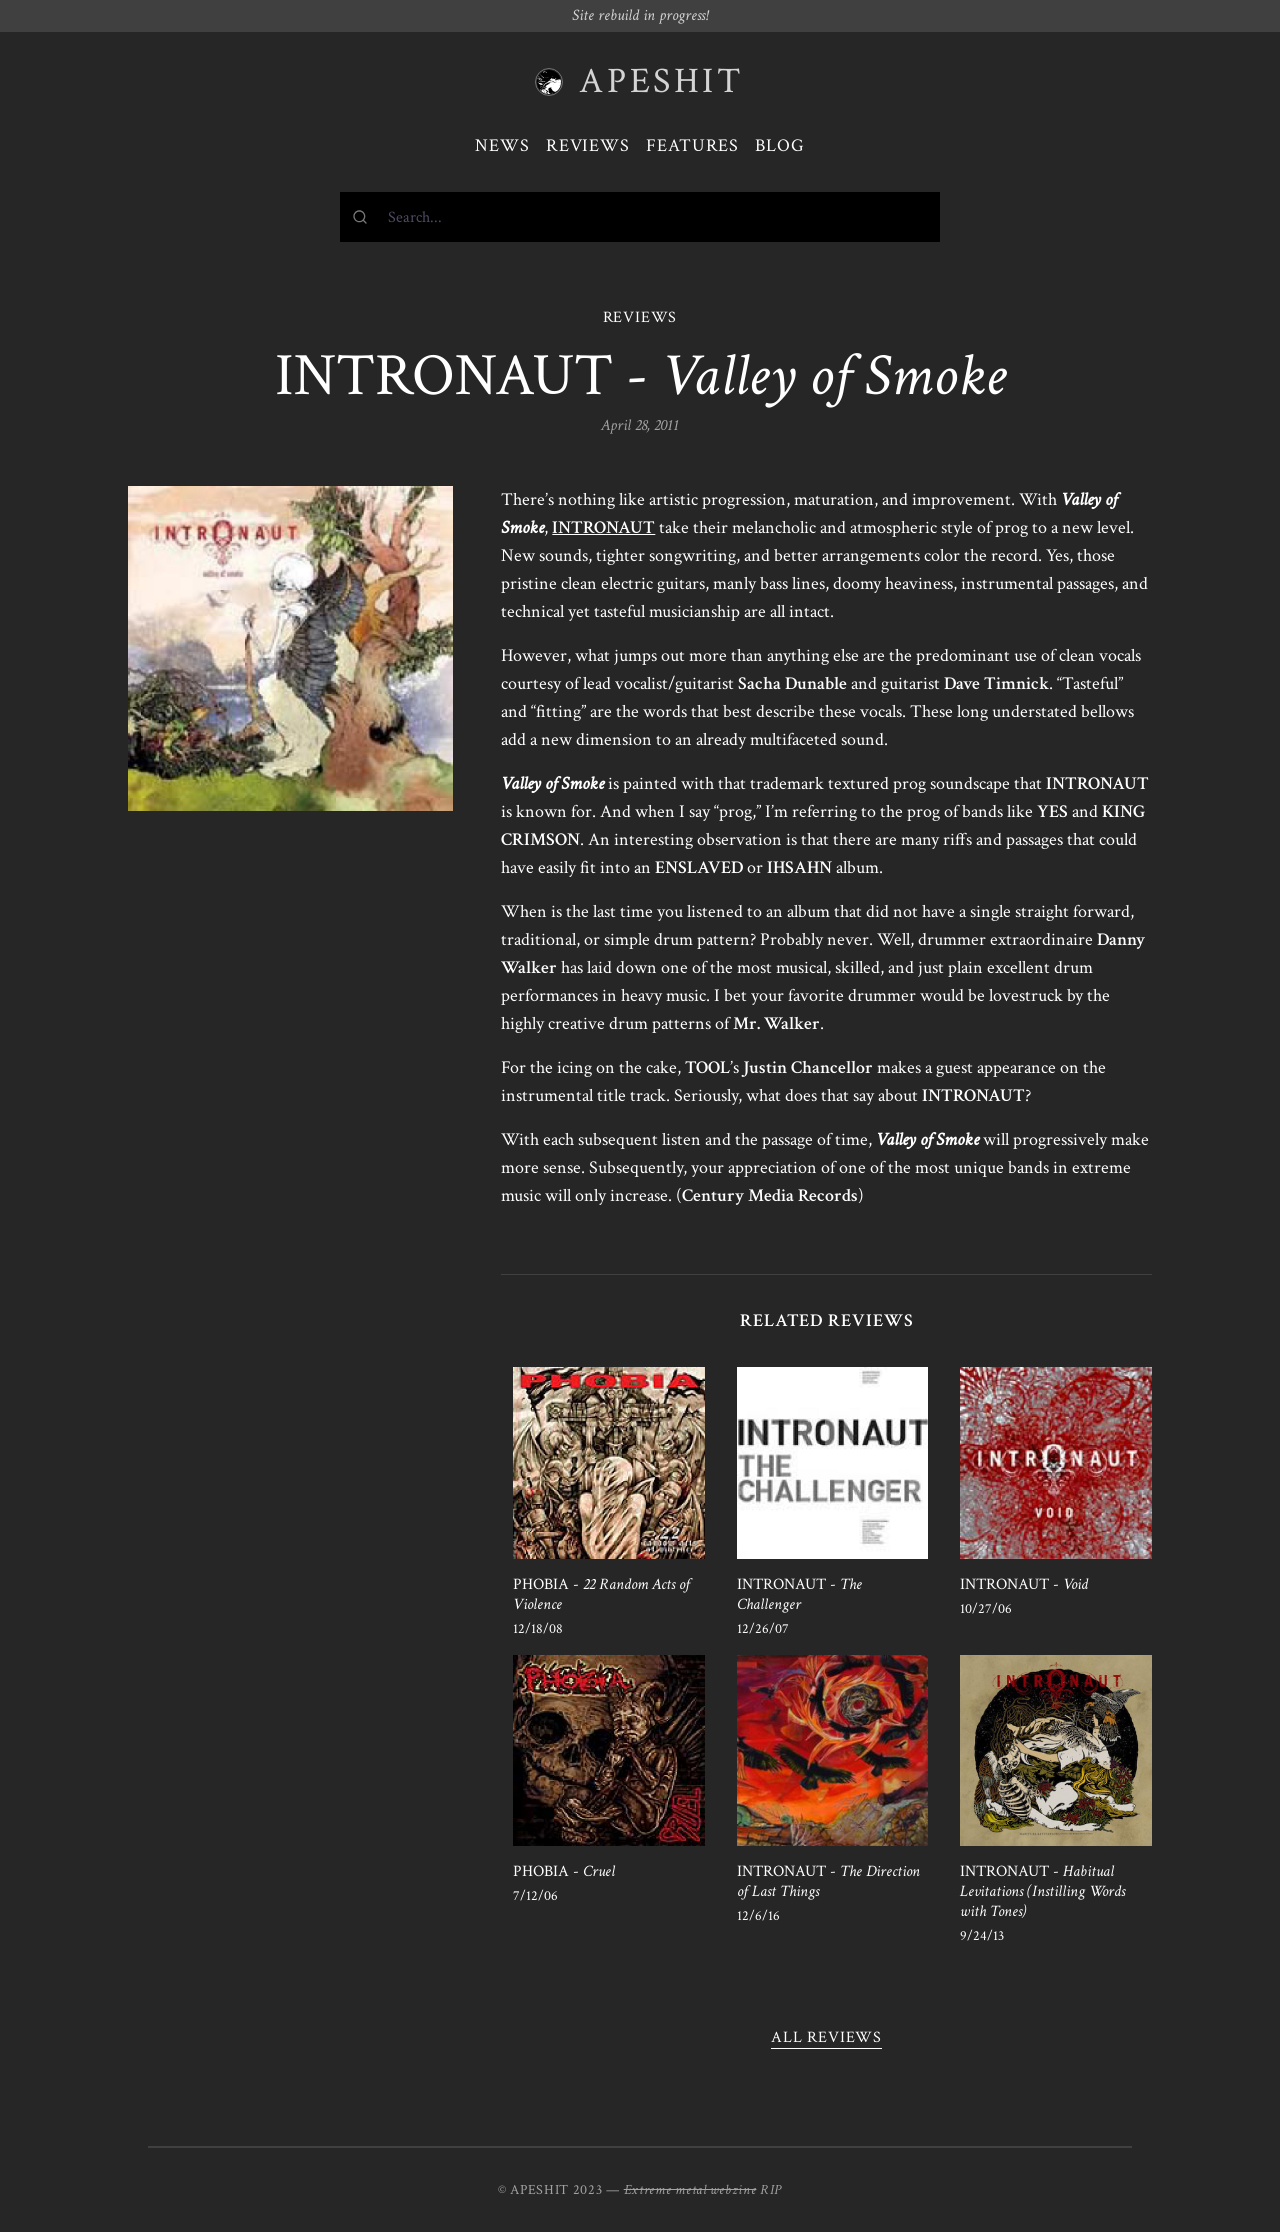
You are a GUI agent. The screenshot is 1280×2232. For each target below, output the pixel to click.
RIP (771, 2190)
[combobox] (640, 217)
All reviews (826, 2037)
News (502, 145)
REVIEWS (640, 317)
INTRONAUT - (799, 1594)
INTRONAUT (603, 527)
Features (692, 145)
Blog (780, 145)
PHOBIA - (601, 1594)
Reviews (588, 145)
